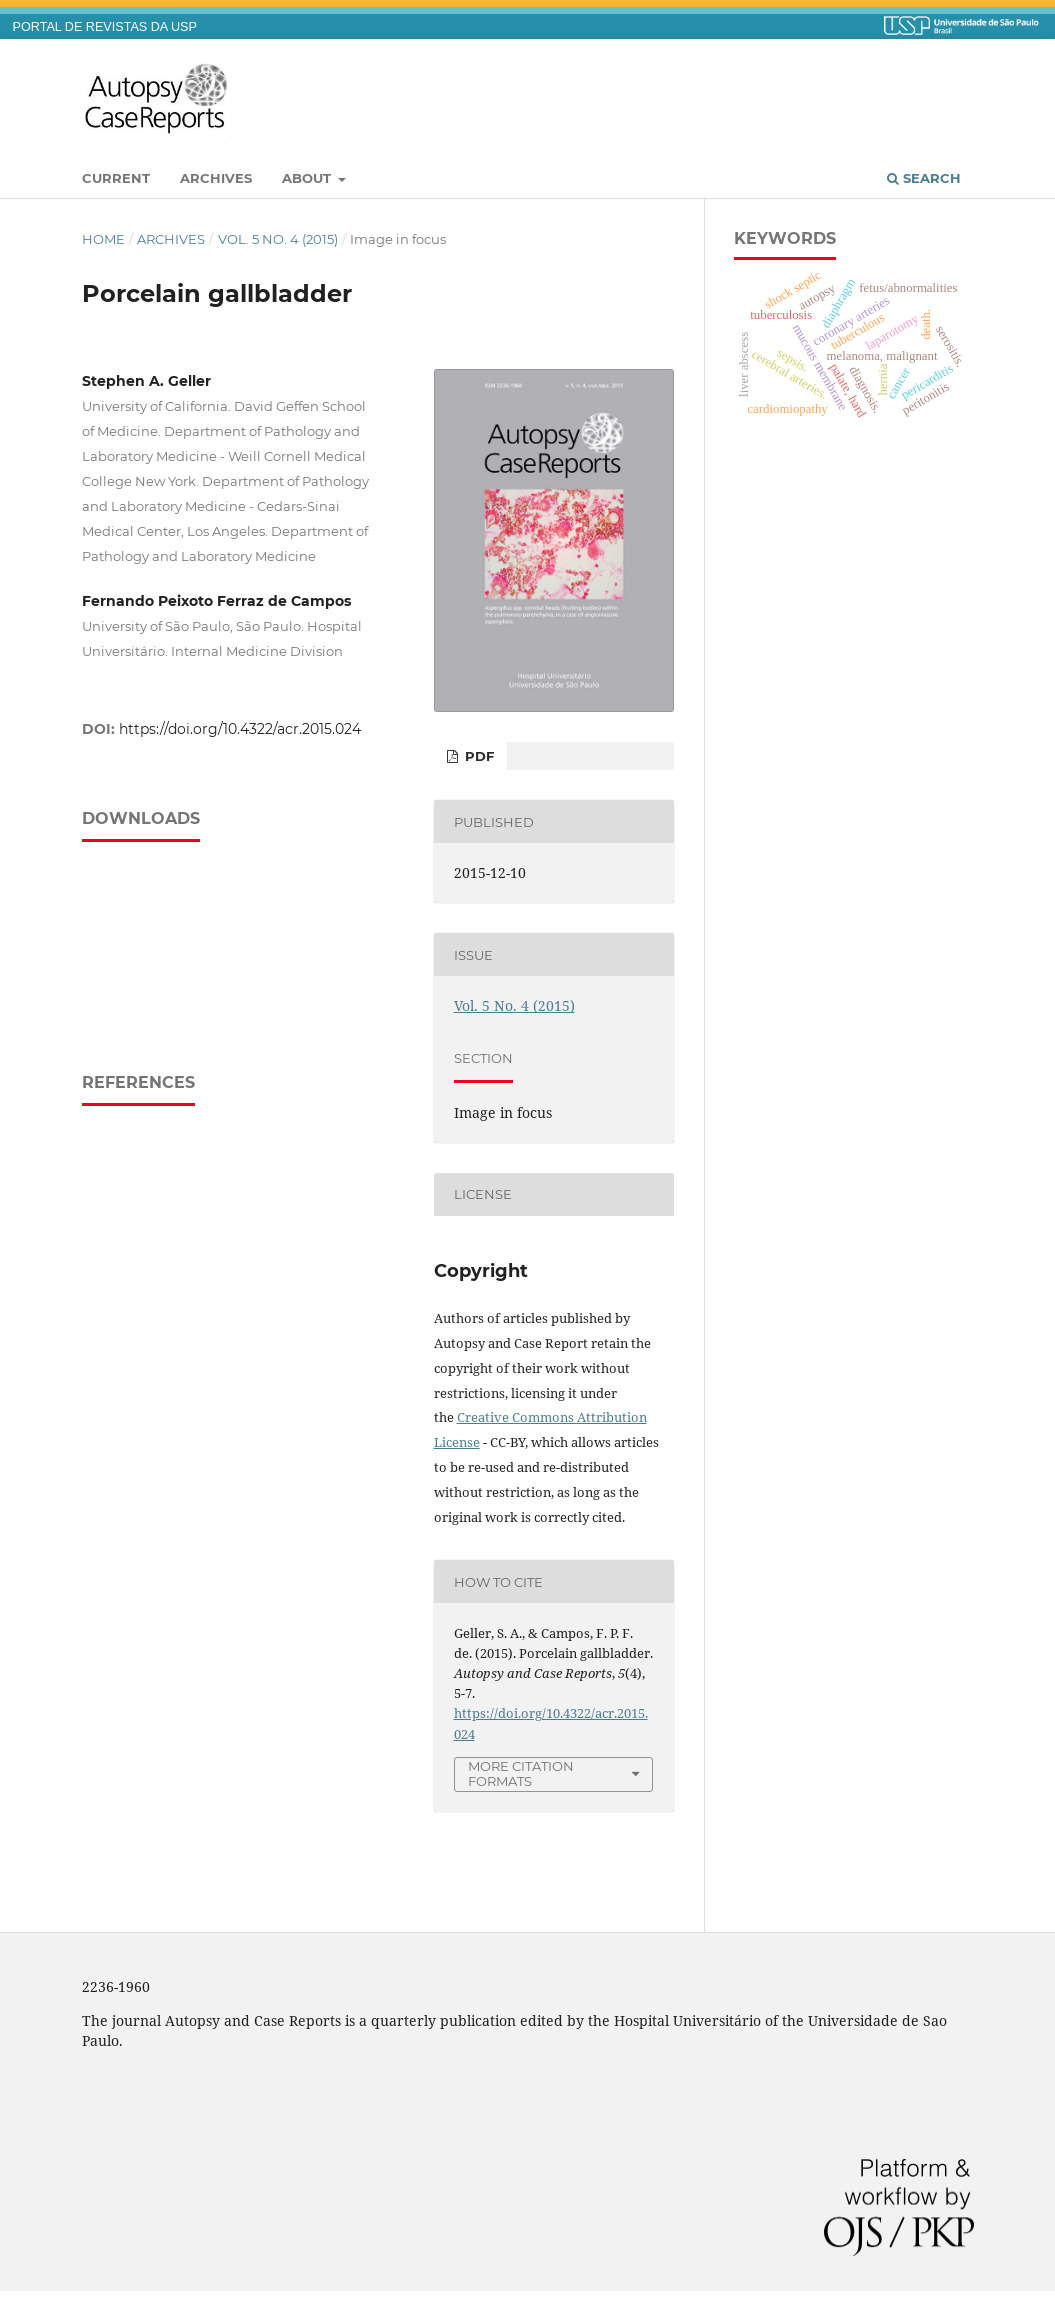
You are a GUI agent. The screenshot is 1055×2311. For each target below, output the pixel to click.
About (308, 178)
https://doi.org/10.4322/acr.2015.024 (240, 729)
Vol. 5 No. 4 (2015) (278, 239)
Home (103, 239)
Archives (216, 178)
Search (924, 178)
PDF (477, 756)
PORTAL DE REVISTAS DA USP (105, 27)
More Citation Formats (521, 1773)
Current (116, 178)
